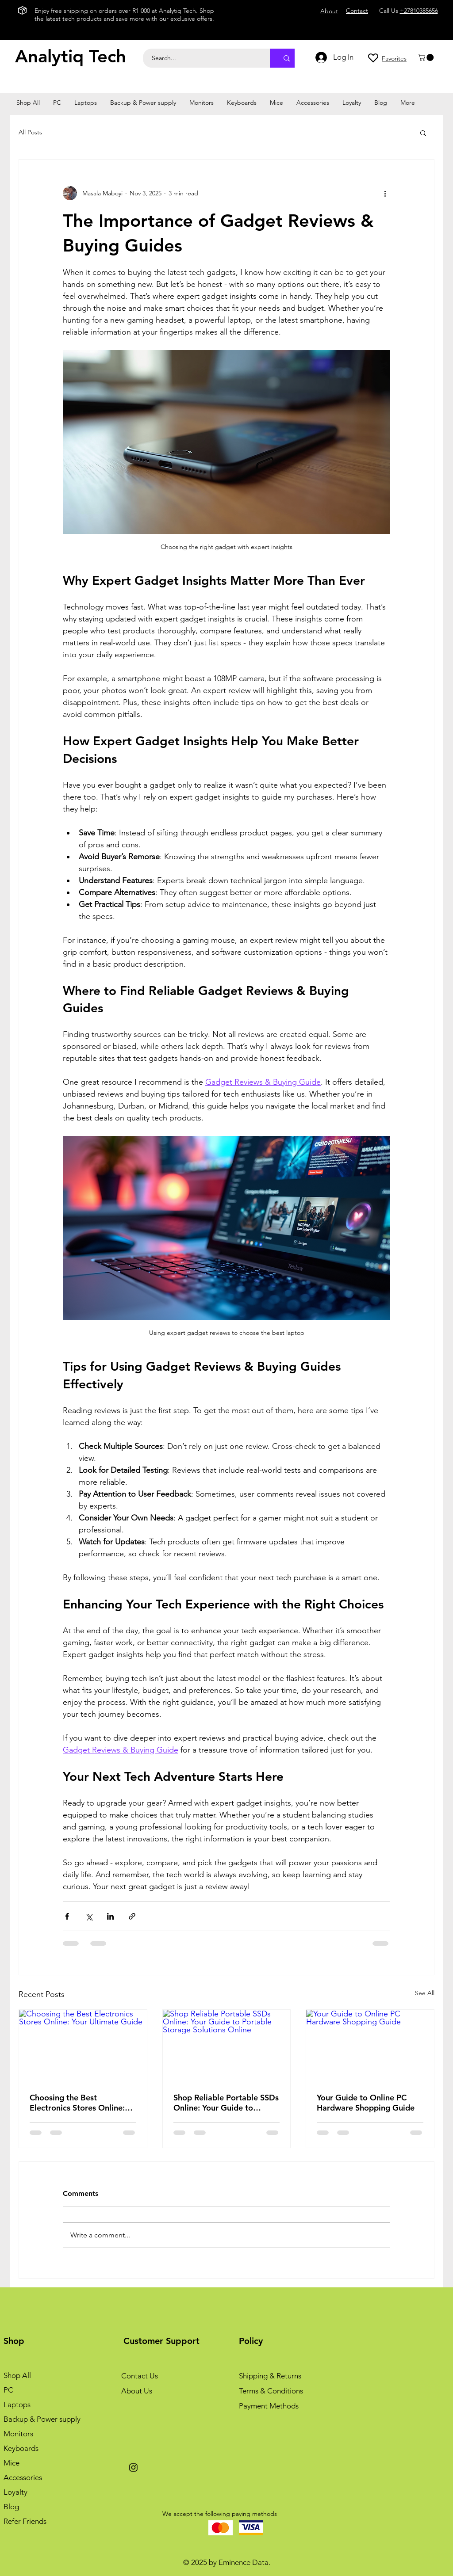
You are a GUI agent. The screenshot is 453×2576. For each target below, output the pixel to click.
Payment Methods (269, 2405)
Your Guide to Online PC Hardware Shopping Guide (366, 2102)
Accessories (23, 2477)
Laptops (17, 2404)
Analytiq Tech (70, 56)
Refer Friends (25, 2521)
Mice (11, 2462)
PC (8, 2389)
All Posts (30, 132)
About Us (136, 2390)
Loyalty (15, 2492)
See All (424, 1993)
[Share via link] (132, 1916)
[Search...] (201, 58)
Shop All (17, 2375)
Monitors (18, 2433)
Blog (11, 2506)
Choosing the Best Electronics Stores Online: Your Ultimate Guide (77, 2102)
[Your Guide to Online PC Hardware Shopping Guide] (370, 2045)
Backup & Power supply (42, 2419)
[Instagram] (133, 2467)
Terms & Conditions (271, 2390)
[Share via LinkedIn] (110, 1916)
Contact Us (139, 2375)
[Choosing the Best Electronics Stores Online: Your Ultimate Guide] (83, 2045)
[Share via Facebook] (67, 1916)
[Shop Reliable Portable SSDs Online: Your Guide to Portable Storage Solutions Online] (227, 2045)
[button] (426, 57)
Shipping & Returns (270, 2375)
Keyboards (21, 2448)
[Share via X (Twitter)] (88, 1916)
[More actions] (385, 193)
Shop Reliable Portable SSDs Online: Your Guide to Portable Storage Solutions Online (226, 2102)
